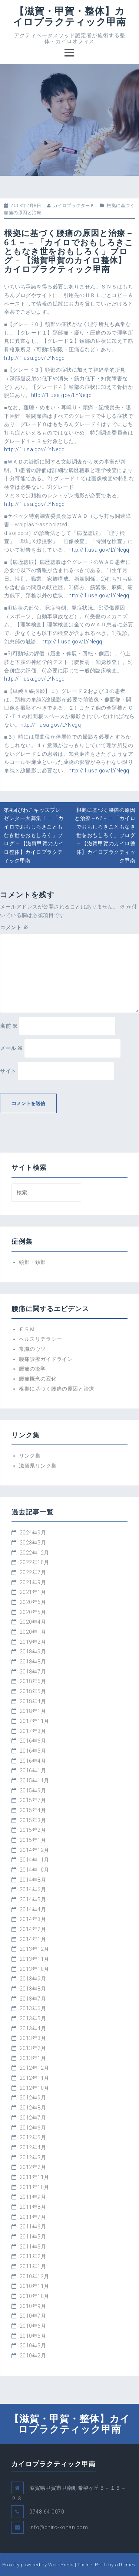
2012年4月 (33, 2147)
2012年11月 (34, 2078)
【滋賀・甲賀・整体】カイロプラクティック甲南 (69, 16)
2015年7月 (33, 1800)
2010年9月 (33, 2306)
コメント (14, 927)
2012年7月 (33, 2118)
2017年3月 (33, 1731)
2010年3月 (33, 2346)
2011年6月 (33, 2227)
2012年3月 (33, 2157)
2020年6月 (33, 1602)
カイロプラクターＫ (74, 205)
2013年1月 (33, 2058)
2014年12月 (34, 1850)
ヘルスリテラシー (40, 1339)
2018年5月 (33, 1691)
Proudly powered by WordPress (38, 2564)
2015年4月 (33, 1810)
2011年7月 (33, 2217)
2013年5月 (33, 2018)
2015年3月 (33, 1820)
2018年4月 (33, 1701)
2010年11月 (34, 2286)
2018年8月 (33, 1662)
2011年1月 (33, 2266)
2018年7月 (33, 1672)
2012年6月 (33, 2128)
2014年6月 (33, 1889)
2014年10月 (34, 1870)
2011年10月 (34, 2187)
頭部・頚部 (32, 1262)
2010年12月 (34, 2276)
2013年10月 (34, 1969)
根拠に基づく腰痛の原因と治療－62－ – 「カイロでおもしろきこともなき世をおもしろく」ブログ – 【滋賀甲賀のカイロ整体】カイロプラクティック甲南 (105, 835)
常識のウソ (32, 1349)
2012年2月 (33, 2167)
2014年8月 (33, 1880)
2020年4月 (33, 1622)
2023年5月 (33, 1543)
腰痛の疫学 (32, 1369)
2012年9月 (33, 2098)
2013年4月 (33, 2028)
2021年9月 (33, 1582)
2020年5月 (33, 1612)
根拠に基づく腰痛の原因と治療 (56, 1389)
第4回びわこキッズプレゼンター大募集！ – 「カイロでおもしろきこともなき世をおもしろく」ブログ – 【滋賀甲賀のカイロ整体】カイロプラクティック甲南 (34, 835)
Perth (101, 2564)
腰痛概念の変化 (38, 1379)
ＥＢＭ (27, 1329)
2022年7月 (33, 1572)
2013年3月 (33, 2038)
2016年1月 (33, 1770)
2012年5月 (33, 2137)
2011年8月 (33, 2207)
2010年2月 (33, 2356)
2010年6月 (33, 2326)
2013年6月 (33, 2008)
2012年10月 (34, 2088)
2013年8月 (33, 1989)
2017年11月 (34, 1721)
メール (11, 1048)
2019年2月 (33, 1642)
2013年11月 (34, 1959)
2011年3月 (33, 2247)
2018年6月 (33, 1681)
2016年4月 (33, 1761)
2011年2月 (33, 2256)
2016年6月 (33, 1741)
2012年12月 (34, 2068)
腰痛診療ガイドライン (46, 1359)
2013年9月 (33, 1979)
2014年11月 (34, 1860)
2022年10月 (34, 1562)
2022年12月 (34, 1553)
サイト (8, 1071)
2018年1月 (33, 1711)
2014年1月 (33, 1939)
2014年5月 (33, 1899)
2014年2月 (33, 1929)
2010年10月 (34, 2296)
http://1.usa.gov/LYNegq (34, 358)
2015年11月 (34, 1780)
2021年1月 (33, 1592)
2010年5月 (33, 2336)
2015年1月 (33, 1840)
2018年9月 (33, 1652)
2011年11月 (34, 2177)
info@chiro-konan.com (58, 2527)
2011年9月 (33, 2197)
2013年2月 (33, 2048)
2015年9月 (33, 1791)
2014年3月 (33, 1919)
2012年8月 (33, 2108)
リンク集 (29, 1456)
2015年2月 (33, 1830)
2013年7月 (33, 1999)
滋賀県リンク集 (38, 1466)
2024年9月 (33, 1533)
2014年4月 (33, 1909)
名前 (8, 1026)
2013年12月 (34, 1949)
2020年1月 (33, 1632)
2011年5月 (33, 2237)
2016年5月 (33, 1751)
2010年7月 (33, 2316)
